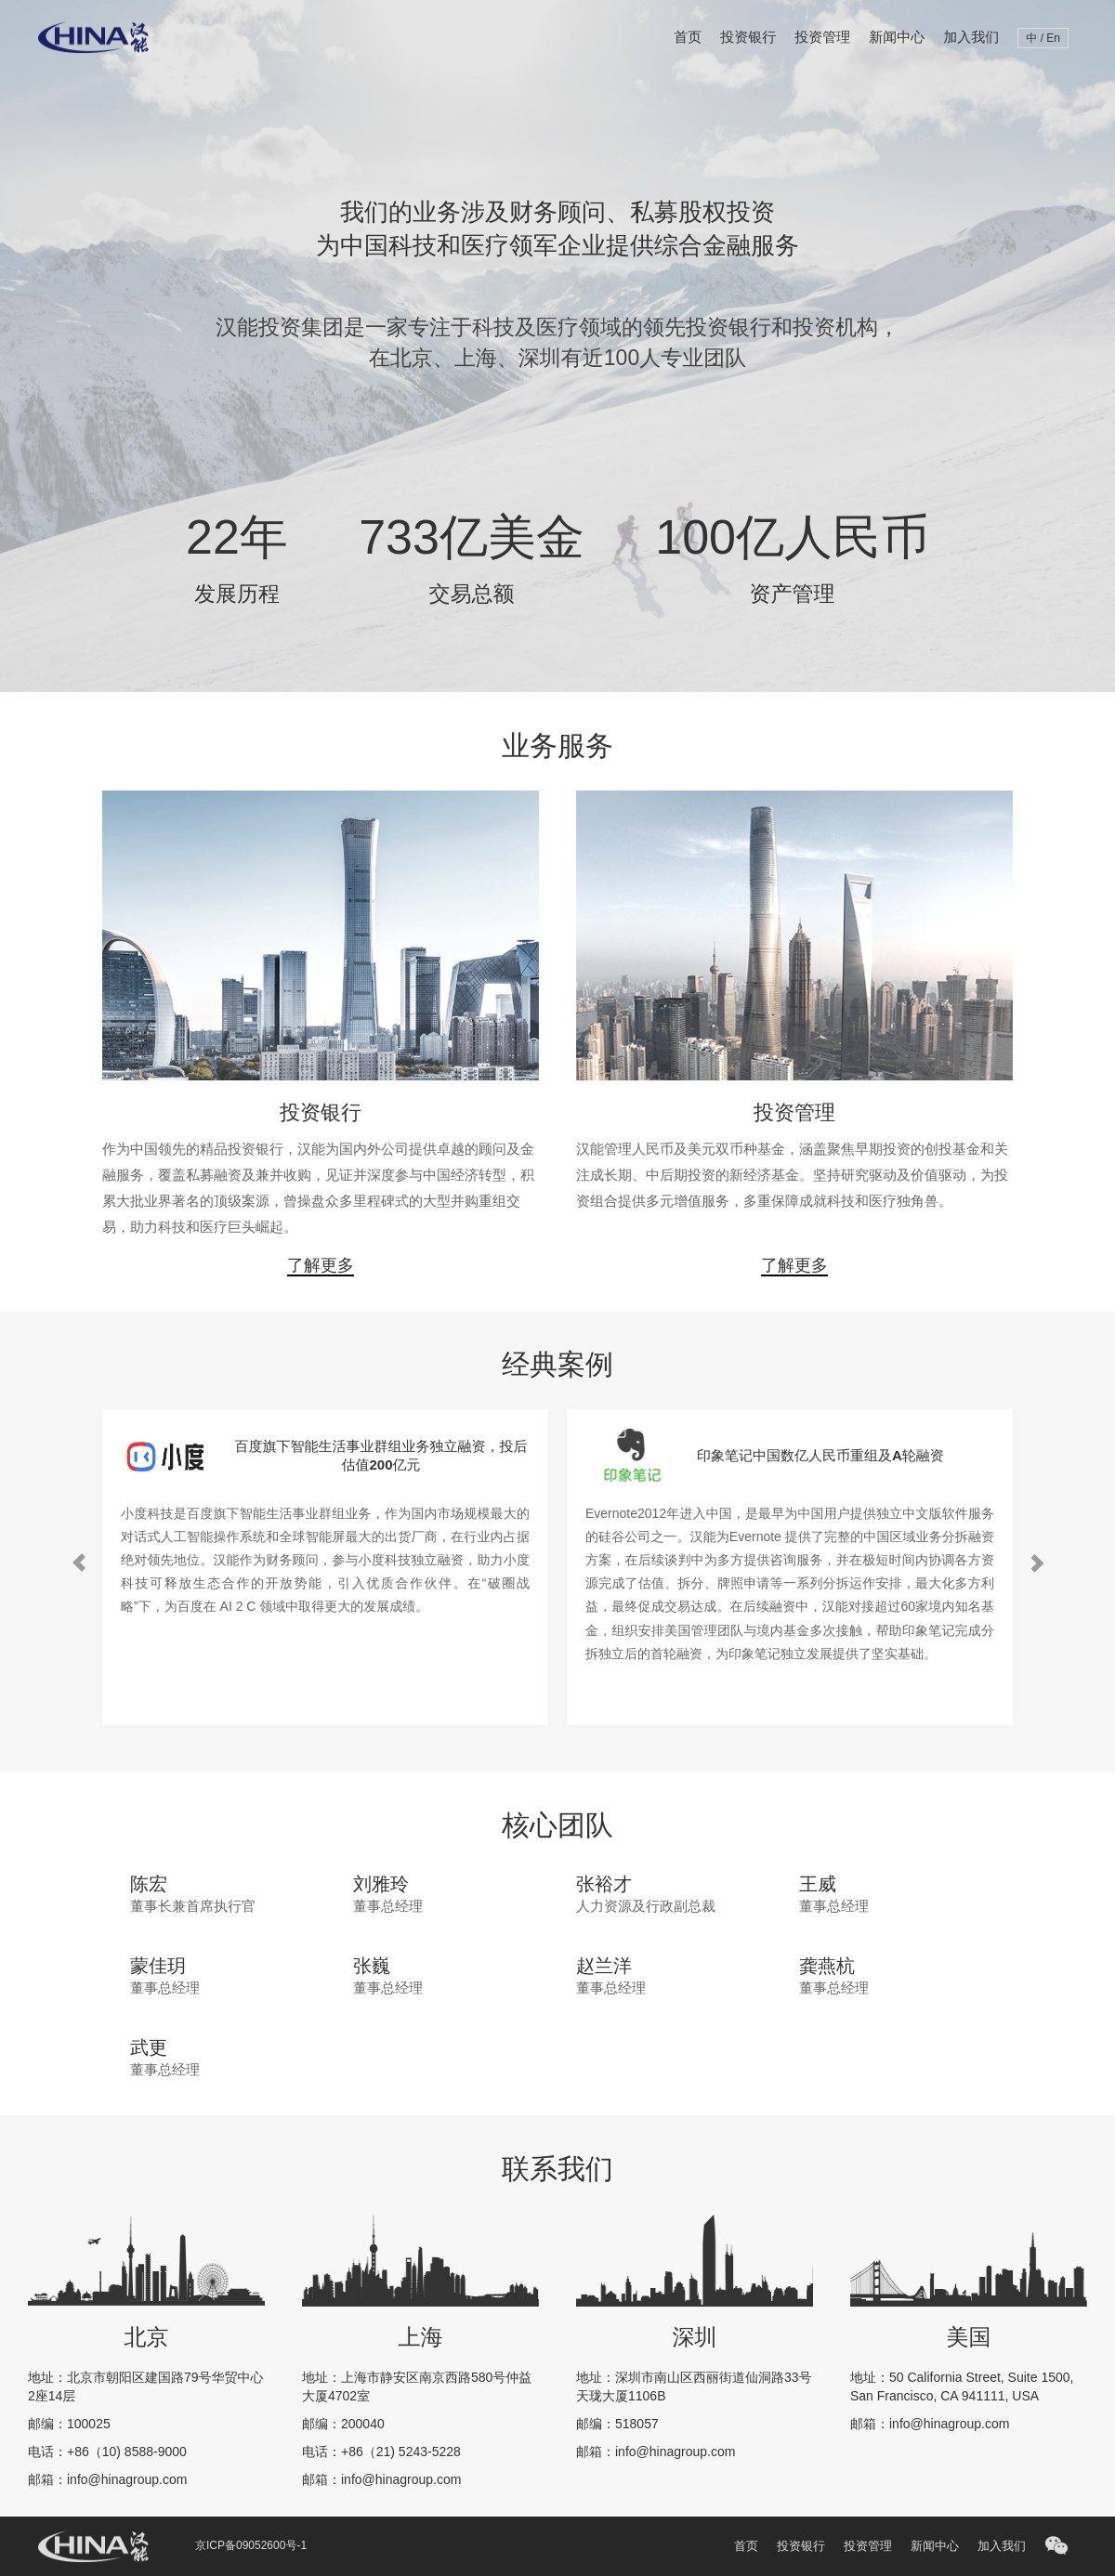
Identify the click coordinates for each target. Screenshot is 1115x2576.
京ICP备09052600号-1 (251, 2545)
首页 (688, 37)
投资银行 (748, 37)
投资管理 (822, 37)
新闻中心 (897, 37)
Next (1036, 1403)
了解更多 (320, 1265)
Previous (79, 1403)
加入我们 (971, 37)
